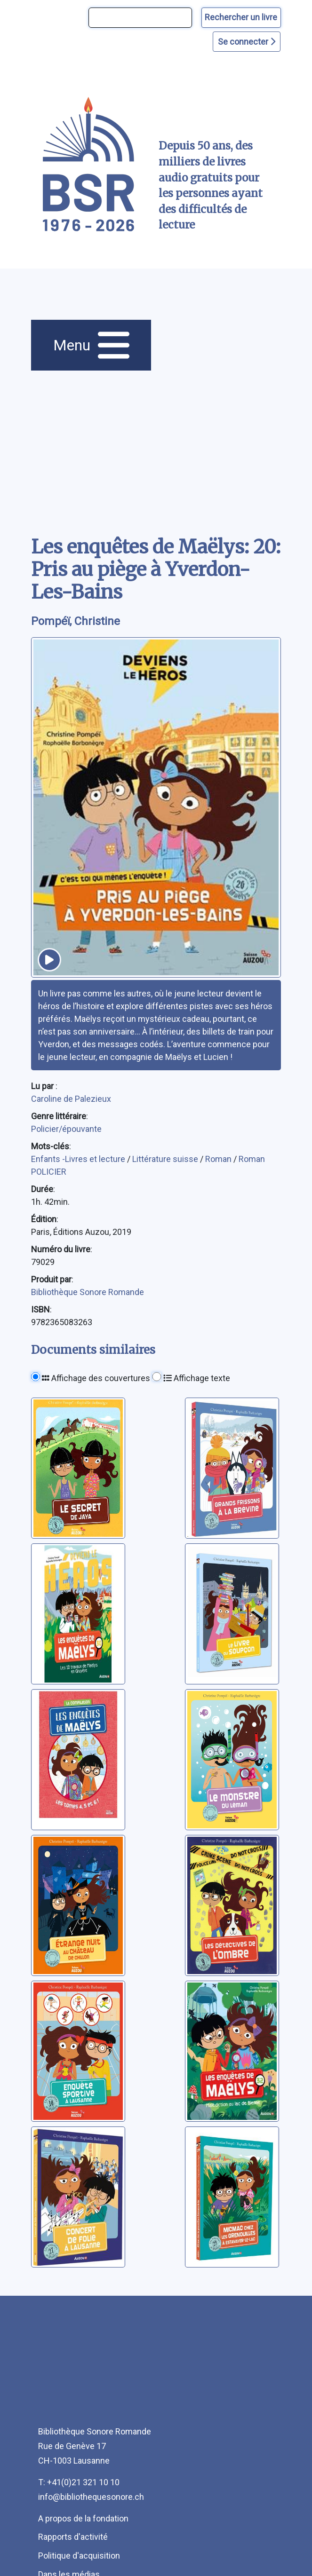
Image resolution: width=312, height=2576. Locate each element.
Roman (219, 1159)
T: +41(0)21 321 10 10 (79, 2482)
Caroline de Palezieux (71, 1099)
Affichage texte (196, 1378)
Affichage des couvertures (96, 1378)
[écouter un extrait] (49, 960)
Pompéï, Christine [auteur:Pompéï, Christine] (75, 621)
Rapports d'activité (73, 2537)
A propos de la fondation (83, 2518)
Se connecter (246, 42)
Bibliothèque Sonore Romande (87, 1292)
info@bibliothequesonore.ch (91, 2497)
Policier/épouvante (66, 1129)
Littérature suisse (166, 1159)
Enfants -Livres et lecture (79, 1159)
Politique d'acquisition (79, 2555)
